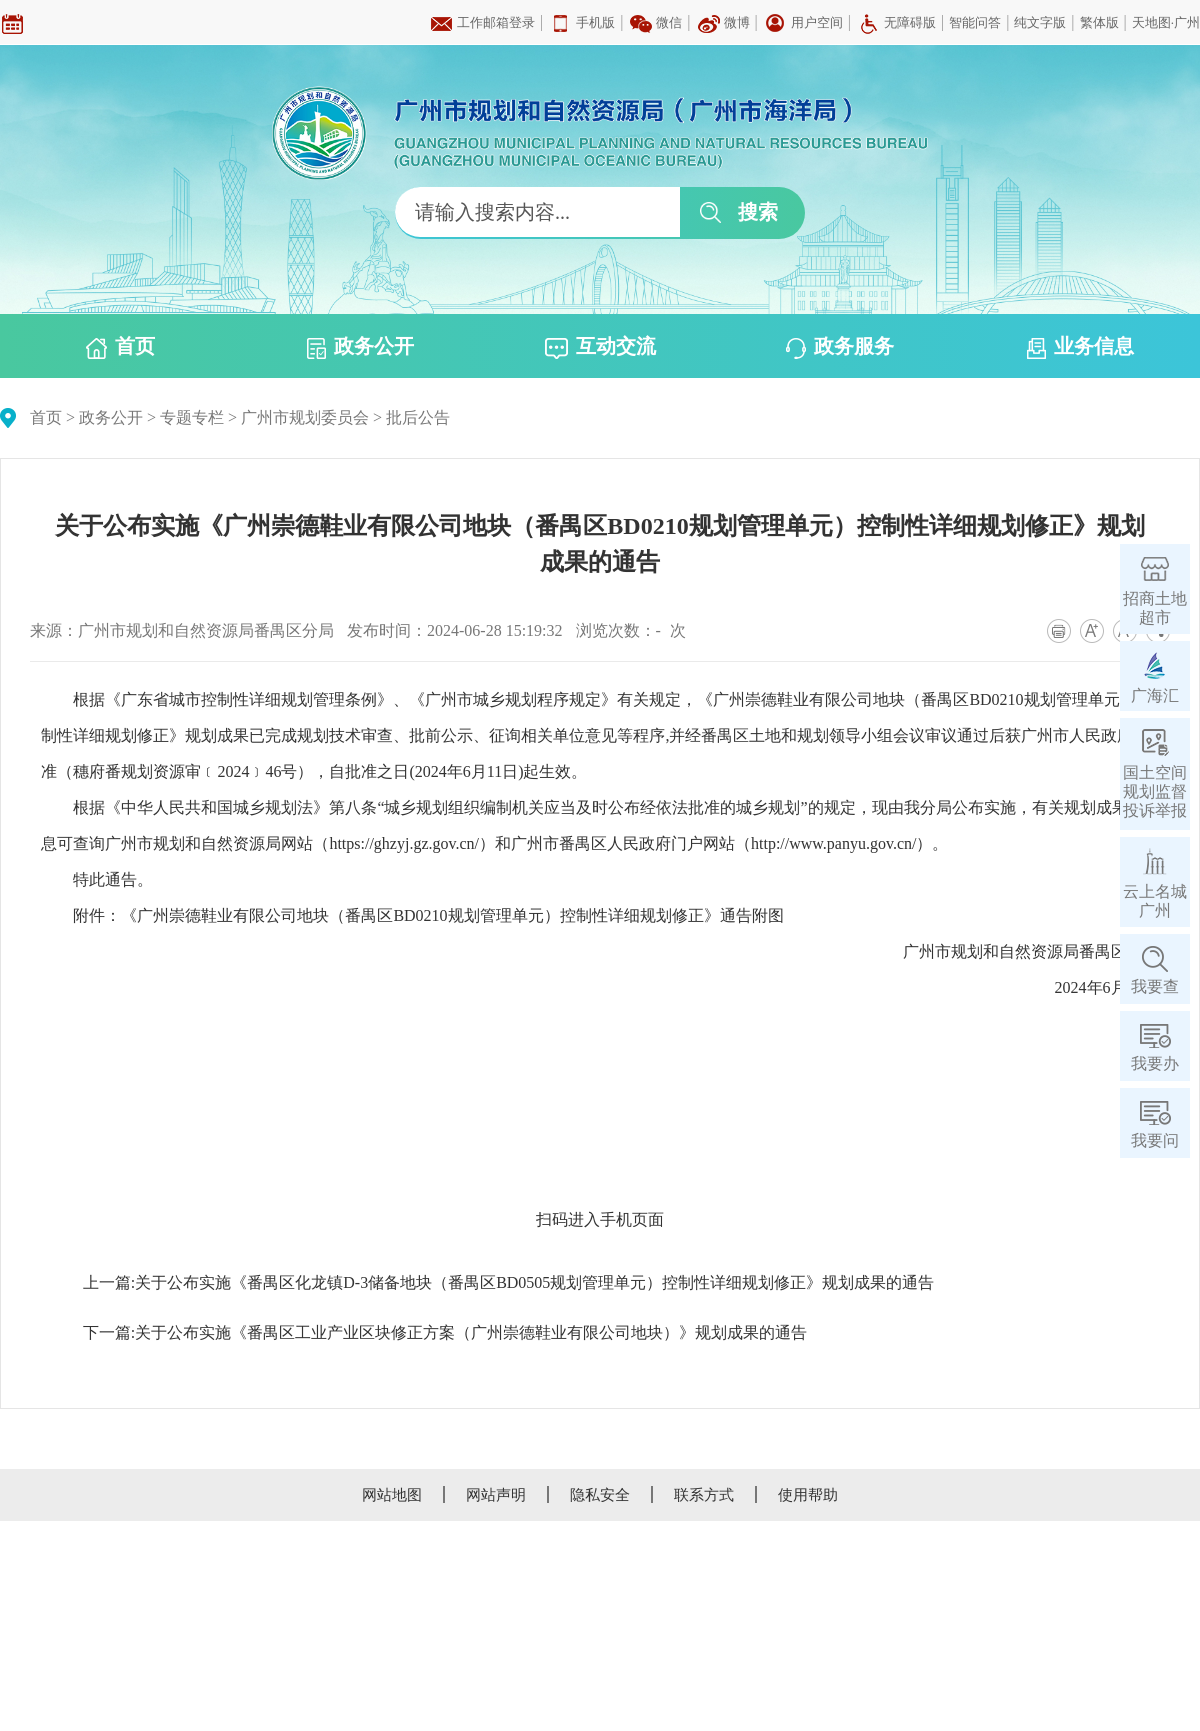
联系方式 (704, 1495)
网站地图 (392, 1495)
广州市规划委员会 (305, 417)
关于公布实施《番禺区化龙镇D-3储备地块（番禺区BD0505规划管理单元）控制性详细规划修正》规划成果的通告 (534, 1282)
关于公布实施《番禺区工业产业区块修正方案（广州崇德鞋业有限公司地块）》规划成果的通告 (471, 1332)
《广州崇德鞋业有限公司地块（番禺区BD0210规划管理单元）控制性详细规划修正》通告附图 (452, 915)
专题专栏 (192, 417)
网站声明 (496, 1495)
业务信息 (1080, 347)
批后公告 (418, 417)
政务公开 (360, 347)
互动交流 (600, 347)
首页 (120, 347)
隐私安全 (600, 1495)
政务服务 (840, 347)
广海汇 (1155, 695)
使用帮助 (808, 1495)
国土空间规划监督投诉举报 (1155, 791)
